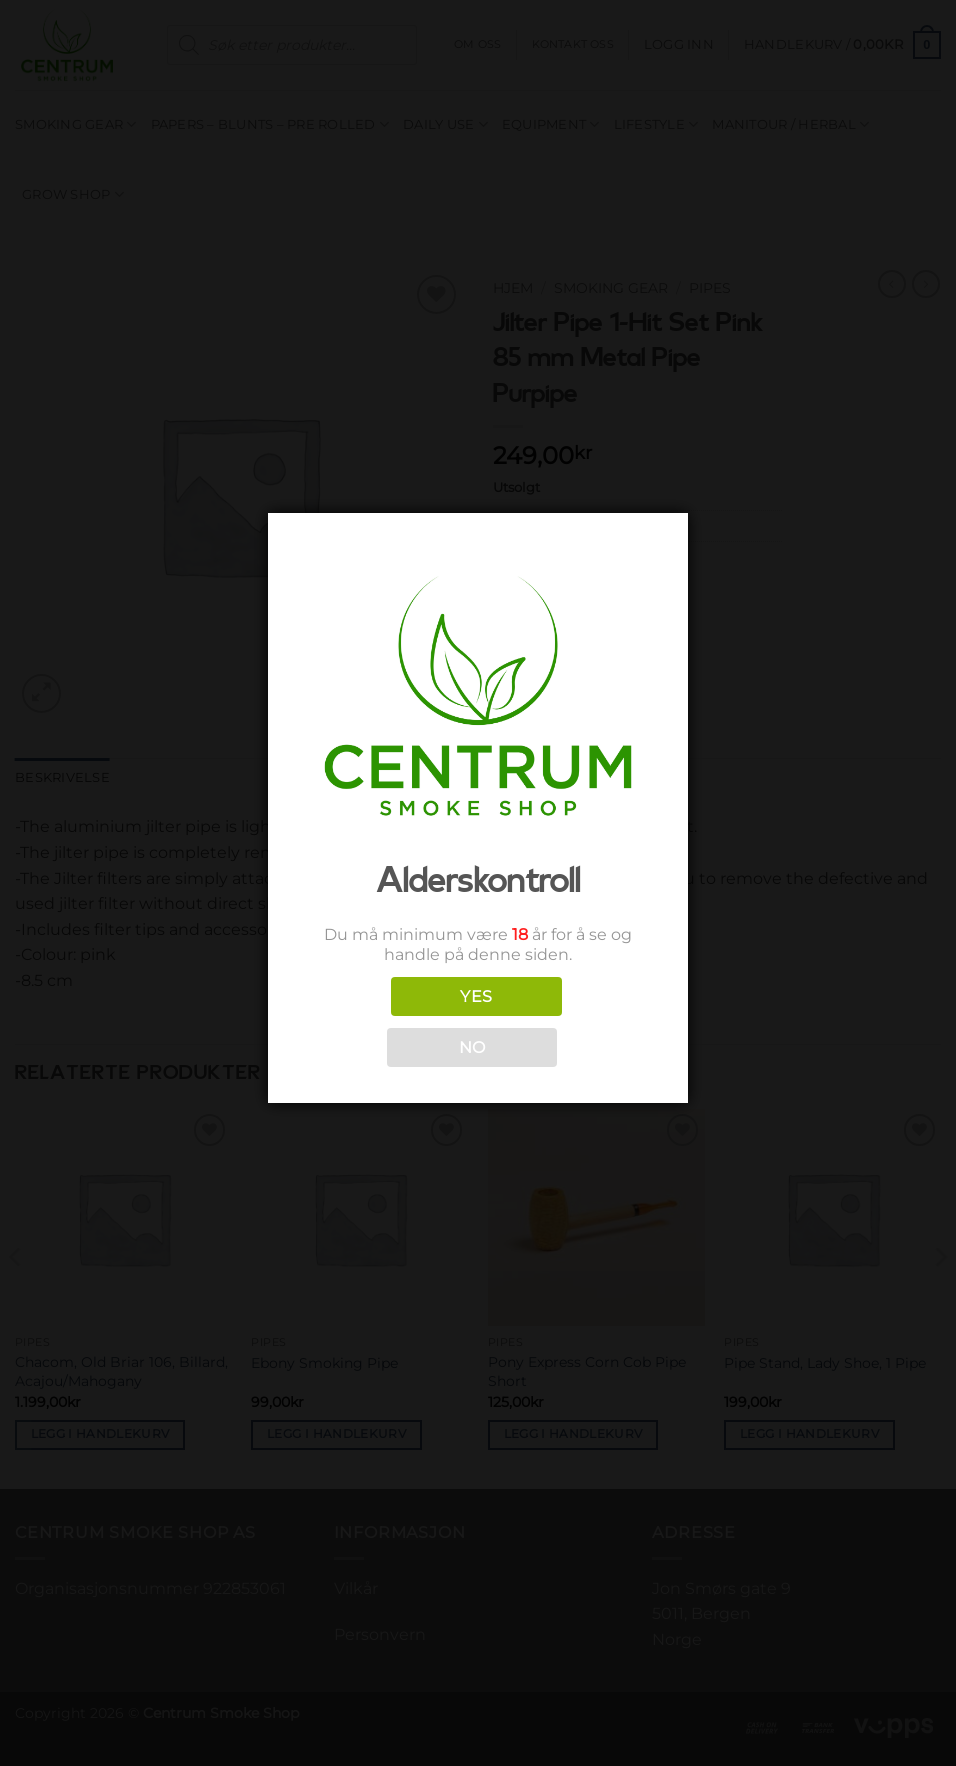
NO (472, 1047)
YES (476, 996)
